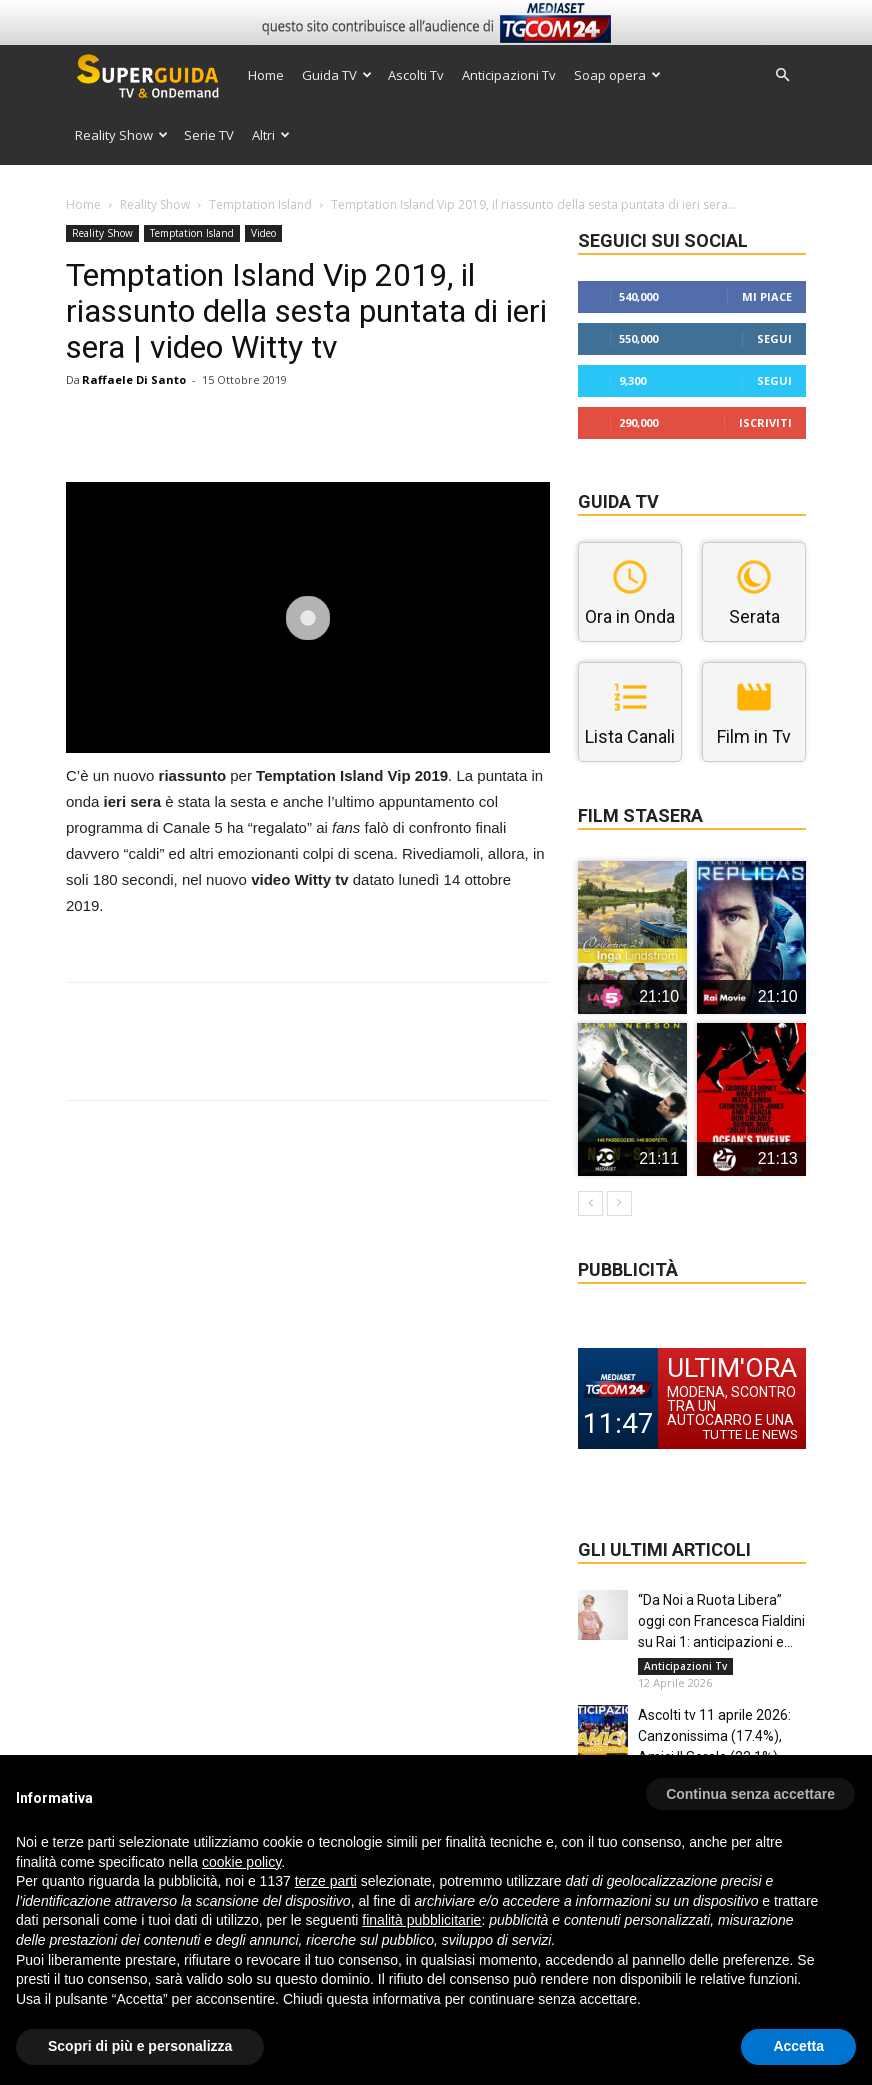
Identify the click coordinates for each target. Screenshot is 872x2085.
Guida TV (337, 75)
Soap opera (617, 75)
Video (263, 233)
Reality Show (121, 135)
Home (266, 75)
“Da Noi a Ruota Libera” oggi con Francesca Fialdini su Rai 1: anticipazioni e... (721, 1621)
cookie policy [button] (241, 1862)
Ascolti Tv (416, 75)
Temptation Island (260, 204)
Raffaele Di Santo (134, 379)
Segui (774, 338)
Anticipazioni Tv (509, 75)
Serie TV (209, 135)
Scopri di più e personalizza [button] (140, 2046)
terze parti (326, 1881)
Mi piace (767, 296)
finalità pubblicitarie (421, 1920)
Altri (271, 135)
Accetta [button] (798, 2046)
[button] (782, 75)
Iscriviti (765, 422)
